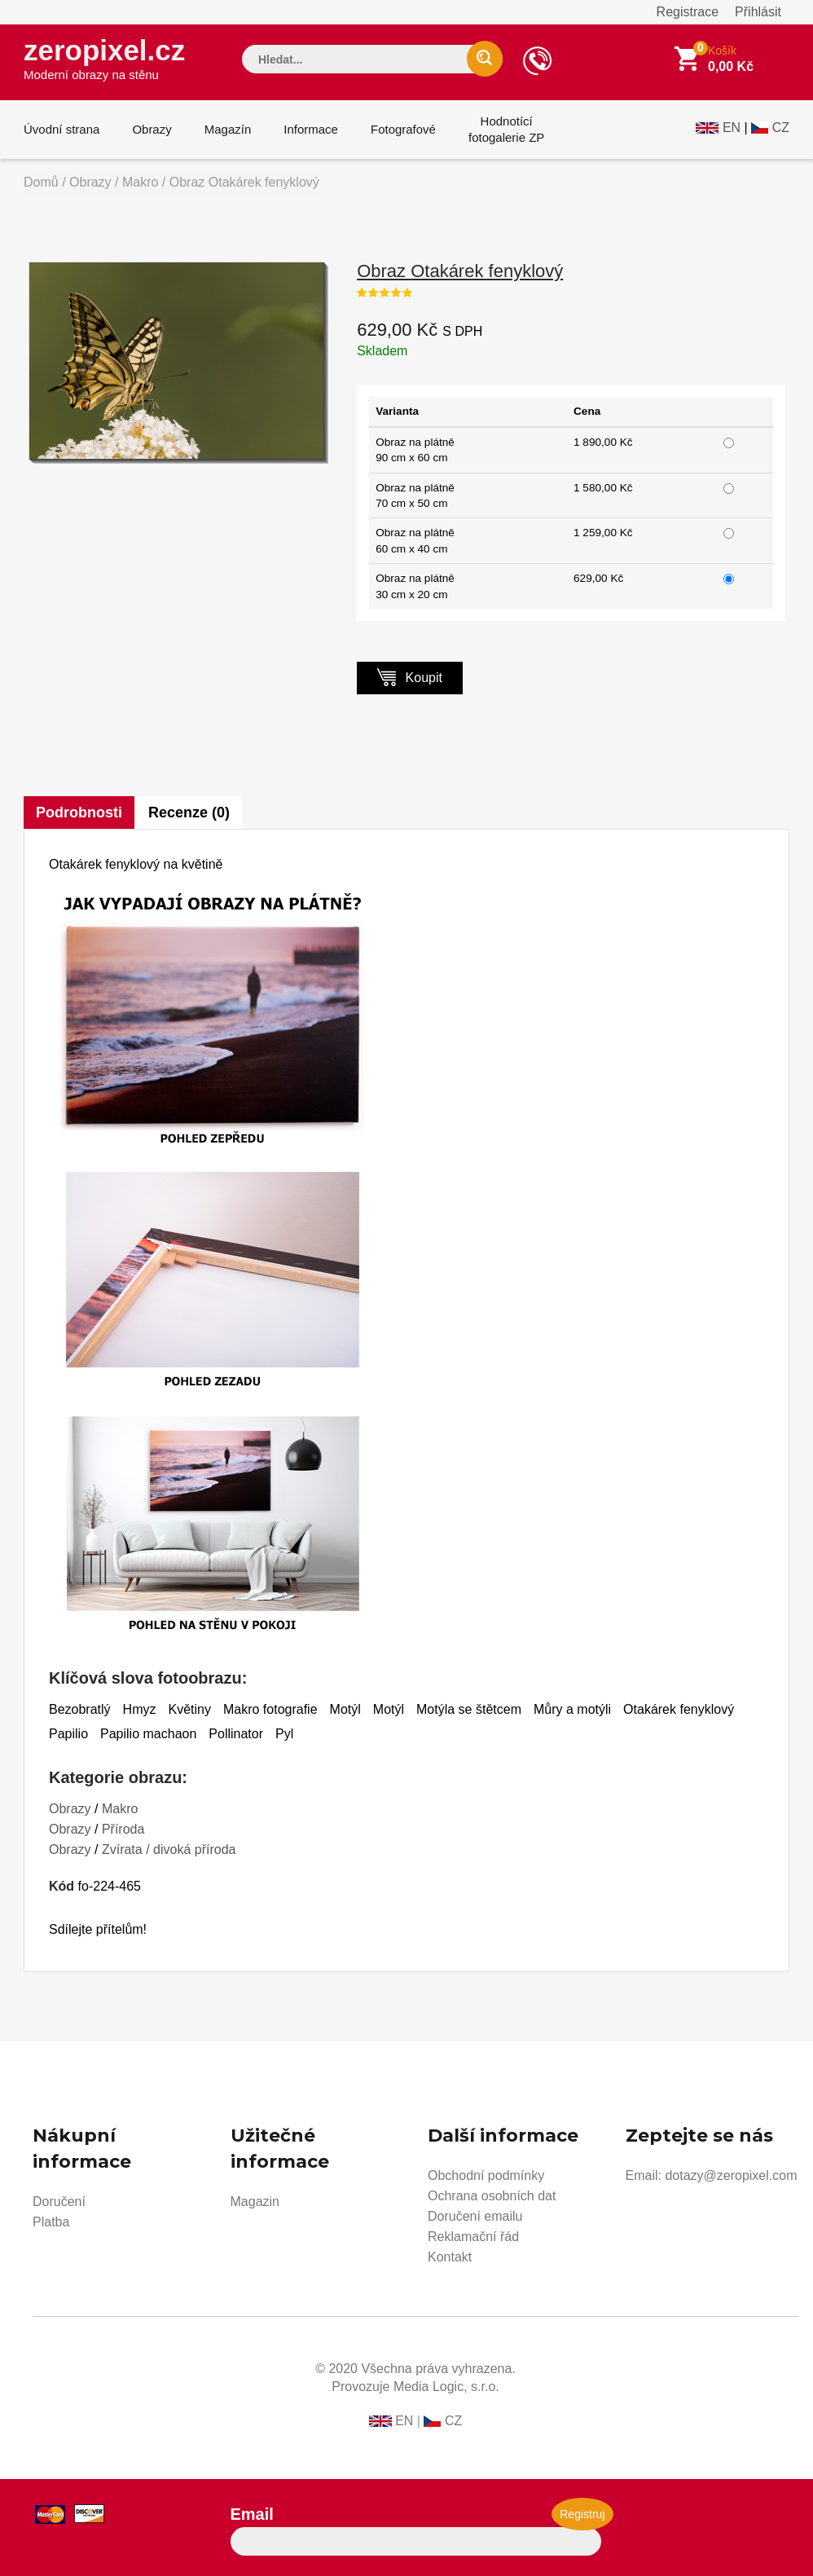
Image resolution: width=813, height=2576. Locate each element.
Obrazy (151, 129)
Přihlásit (758, 12)
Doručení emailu (475, 2216)
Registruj (582, 2514)
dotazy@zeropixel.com (731, 2175)
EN (731, 127)
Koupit (409, 676)
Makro (140, 182)
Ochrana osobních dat (492, 2196)
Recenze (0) (189, 812)
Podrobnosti (79, 812)
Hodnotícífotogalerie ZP (506, 129)
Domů (41, 182)
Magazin (255, 2201)
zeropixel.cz (104, 57)
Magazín (228, 129)
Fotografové (403, 129)
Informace (310, 129)
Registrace (688, 12)
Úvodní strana (61, 129)
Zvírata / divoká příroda (169, 1849)
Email (252, 2514)
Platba (51, 2222)
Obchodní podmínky (486, 2175)
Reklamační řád (473, 2237)
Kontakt (450, 2257)
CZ (780, 127)
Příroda (123, 1829)
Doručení (59, 2201)
